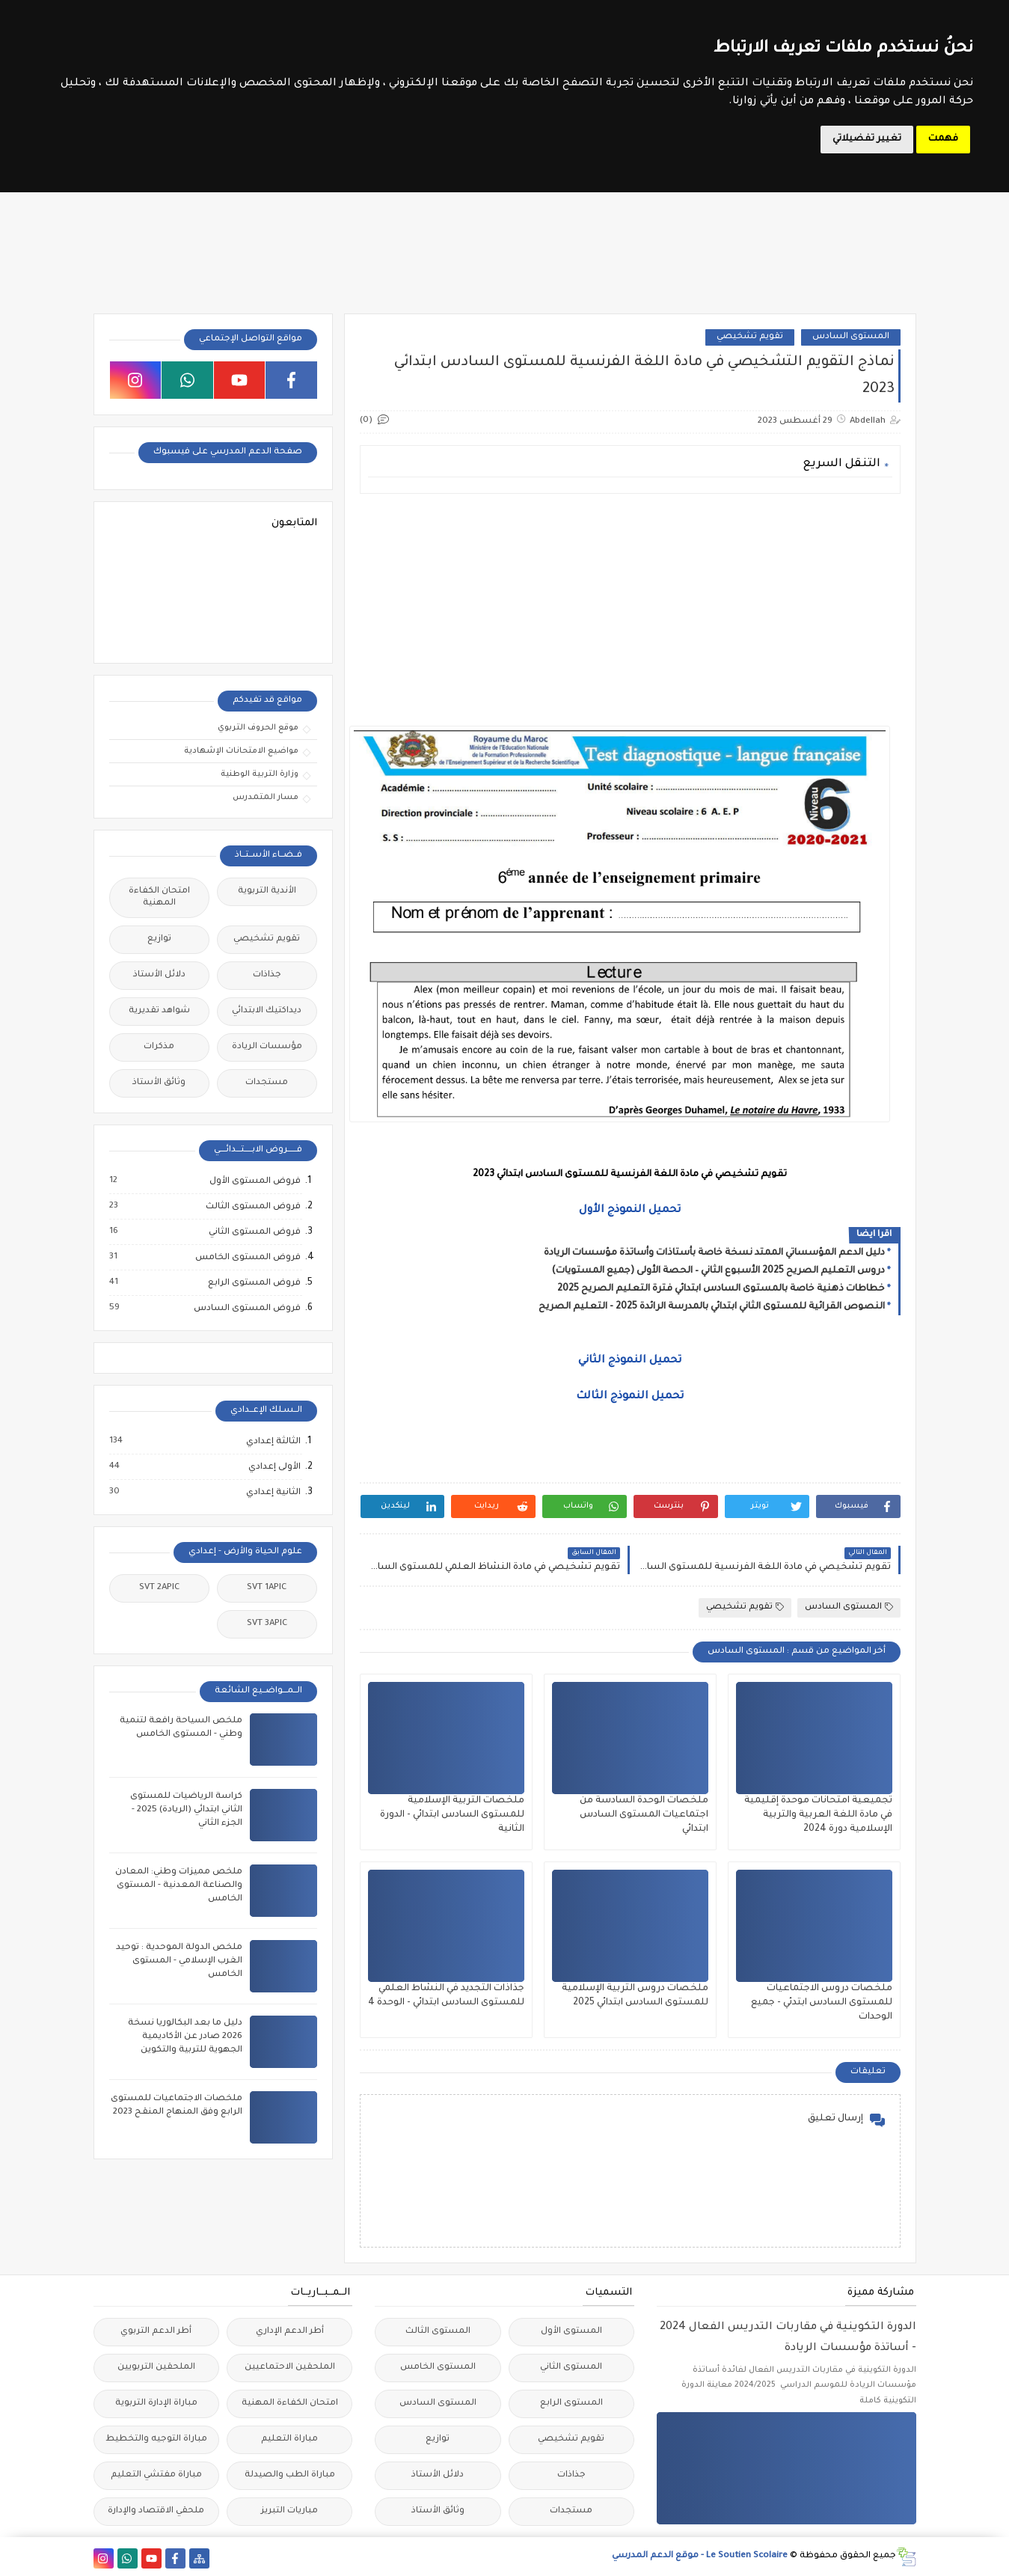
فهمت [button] (943, 139)
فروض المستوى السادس (246, 1309)
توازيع (159, 939)
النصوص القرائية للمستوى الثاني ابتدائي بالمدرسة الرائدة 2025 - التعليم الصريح (712, 1307)
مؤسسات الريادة (267, 1047)
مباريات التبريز (289, 2511)
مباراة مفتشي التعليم (156, 2475)
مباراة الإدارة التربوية (156, 2403)
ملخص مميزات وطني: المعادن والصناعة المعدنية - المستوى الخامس (178, 1885)
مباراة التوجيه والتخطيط (156, 2439)
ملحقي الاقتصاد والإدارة (156, 2511)
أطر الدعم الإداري (290, 2332)
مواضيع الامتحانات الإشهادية (241, 751)
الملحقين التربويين (156, 2367)
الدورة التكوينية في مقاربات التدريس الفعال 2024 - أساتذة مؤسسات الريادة (788, 2338)
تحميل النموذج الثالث (630, 1397)
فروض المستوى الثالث (252, 1207)
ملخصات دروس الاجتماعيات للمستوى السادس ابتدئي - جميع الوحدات (821, 2002)
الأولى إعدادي (274, 1467)
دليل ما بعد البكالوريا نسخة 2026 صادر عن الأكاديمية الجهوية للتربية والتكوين (185, 2037)
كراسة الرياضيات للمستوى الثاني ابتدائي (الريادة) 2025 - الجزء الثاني (186, 1810)
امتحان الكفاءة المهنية (159, 897)
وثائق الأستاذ (158, 1083)
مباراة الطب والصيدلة (290, 2475)
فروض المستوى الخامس (247, 1258)
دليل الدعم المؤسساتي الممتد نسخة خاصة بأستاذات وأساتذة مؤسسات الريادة (714, 1253)
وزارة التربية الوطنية (259, 774)
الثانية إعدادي (273, 1493)
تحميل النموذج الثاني (629, 1361)
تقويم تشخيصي (750, 337)
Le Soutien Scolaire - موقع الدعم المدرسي (700, 2556)
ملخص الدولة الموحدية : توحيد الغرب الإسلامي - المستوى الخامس (179, 1961)
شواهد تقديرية (159, 1011)
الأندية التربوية (267, 891)
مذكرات (159, 1047)
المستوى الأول (571, 2332)
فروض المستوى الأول (254, 1181)
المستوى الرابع (571, 2403)
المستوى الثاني (571, 2367)
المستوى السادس (850, 337)
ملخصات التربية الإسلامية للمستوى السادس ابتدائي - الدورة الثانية (452, 1815)
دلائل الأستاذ (159, 975)
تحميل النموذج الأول (630, 1211)
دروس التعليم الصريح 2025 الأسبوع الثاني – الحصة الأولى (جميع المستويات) (718, 1271)
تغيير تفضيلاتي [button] (866, 139)
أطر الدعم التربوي (155, 2332)
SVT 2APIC (159, 1588)
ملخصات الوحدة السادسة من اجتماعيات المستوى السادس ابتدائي (644, 1815)
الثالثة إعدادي (273, 1442)
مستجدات (266, 1083)
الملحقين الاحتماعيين (290, 2367)
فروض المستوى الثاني (254, 1232)
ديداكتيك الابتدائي (266, 1011)
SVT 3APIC (267, 1624)
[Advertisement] (630, 610)
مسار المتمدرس (265, 797)
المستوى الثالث (437, 2332)
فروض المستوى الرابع (253, 1283)
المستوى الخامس (438, 2367)
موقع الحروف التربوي (258, 727)
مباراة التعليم (289, 2439)
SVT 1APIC (266, 1588)
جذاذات (267, 975)
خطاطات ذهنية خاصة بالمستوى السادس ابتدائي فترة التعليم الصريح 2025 (721, 1289)
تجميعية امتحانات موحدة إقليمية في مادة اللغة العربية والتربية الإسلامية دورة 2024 (818, 1815)
